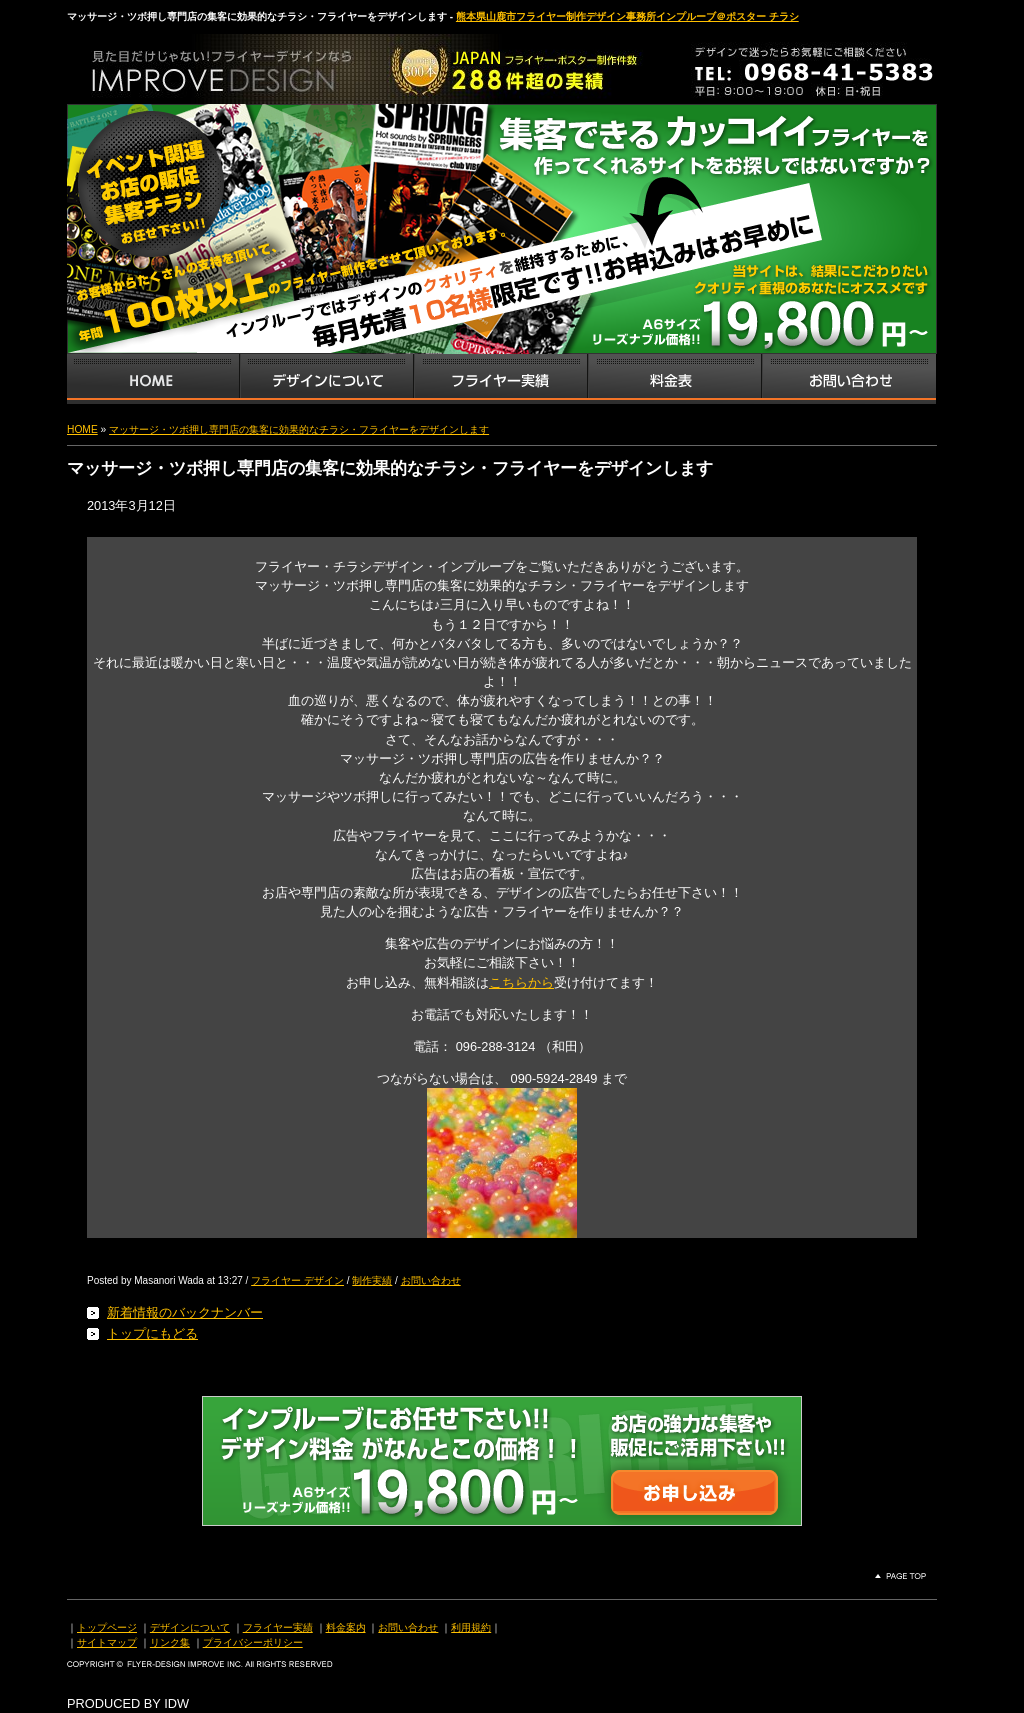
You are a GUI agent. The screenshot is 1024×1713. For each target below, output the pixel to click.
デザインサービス (326, 379)
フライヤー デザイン (297, 1280)
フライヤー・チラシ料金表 (674, 379)
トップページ (107, 1627)
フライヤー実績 (278, 1627)
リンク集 (170, 1642)
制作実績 (372, 1280)
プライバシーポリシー (253, 1642)
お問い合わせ (849, 379)
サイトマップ (107, 1642)
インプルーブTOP (153, 379)
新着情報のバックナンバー (185, 1312)
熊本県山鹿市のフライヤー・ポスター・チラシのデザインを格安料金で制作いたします (277, 64)
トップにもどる (152, 1333)
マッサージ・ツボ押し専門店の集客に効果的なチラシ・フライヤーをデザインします (299, 429)
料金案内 (346, 1627)
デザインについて (190, 1627)
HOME (82, 429)
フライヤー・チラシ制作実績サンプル (500, 379)
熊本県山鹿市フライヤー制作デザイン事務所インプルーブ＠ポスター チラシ (627, 16)
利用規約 (471, 1627)
